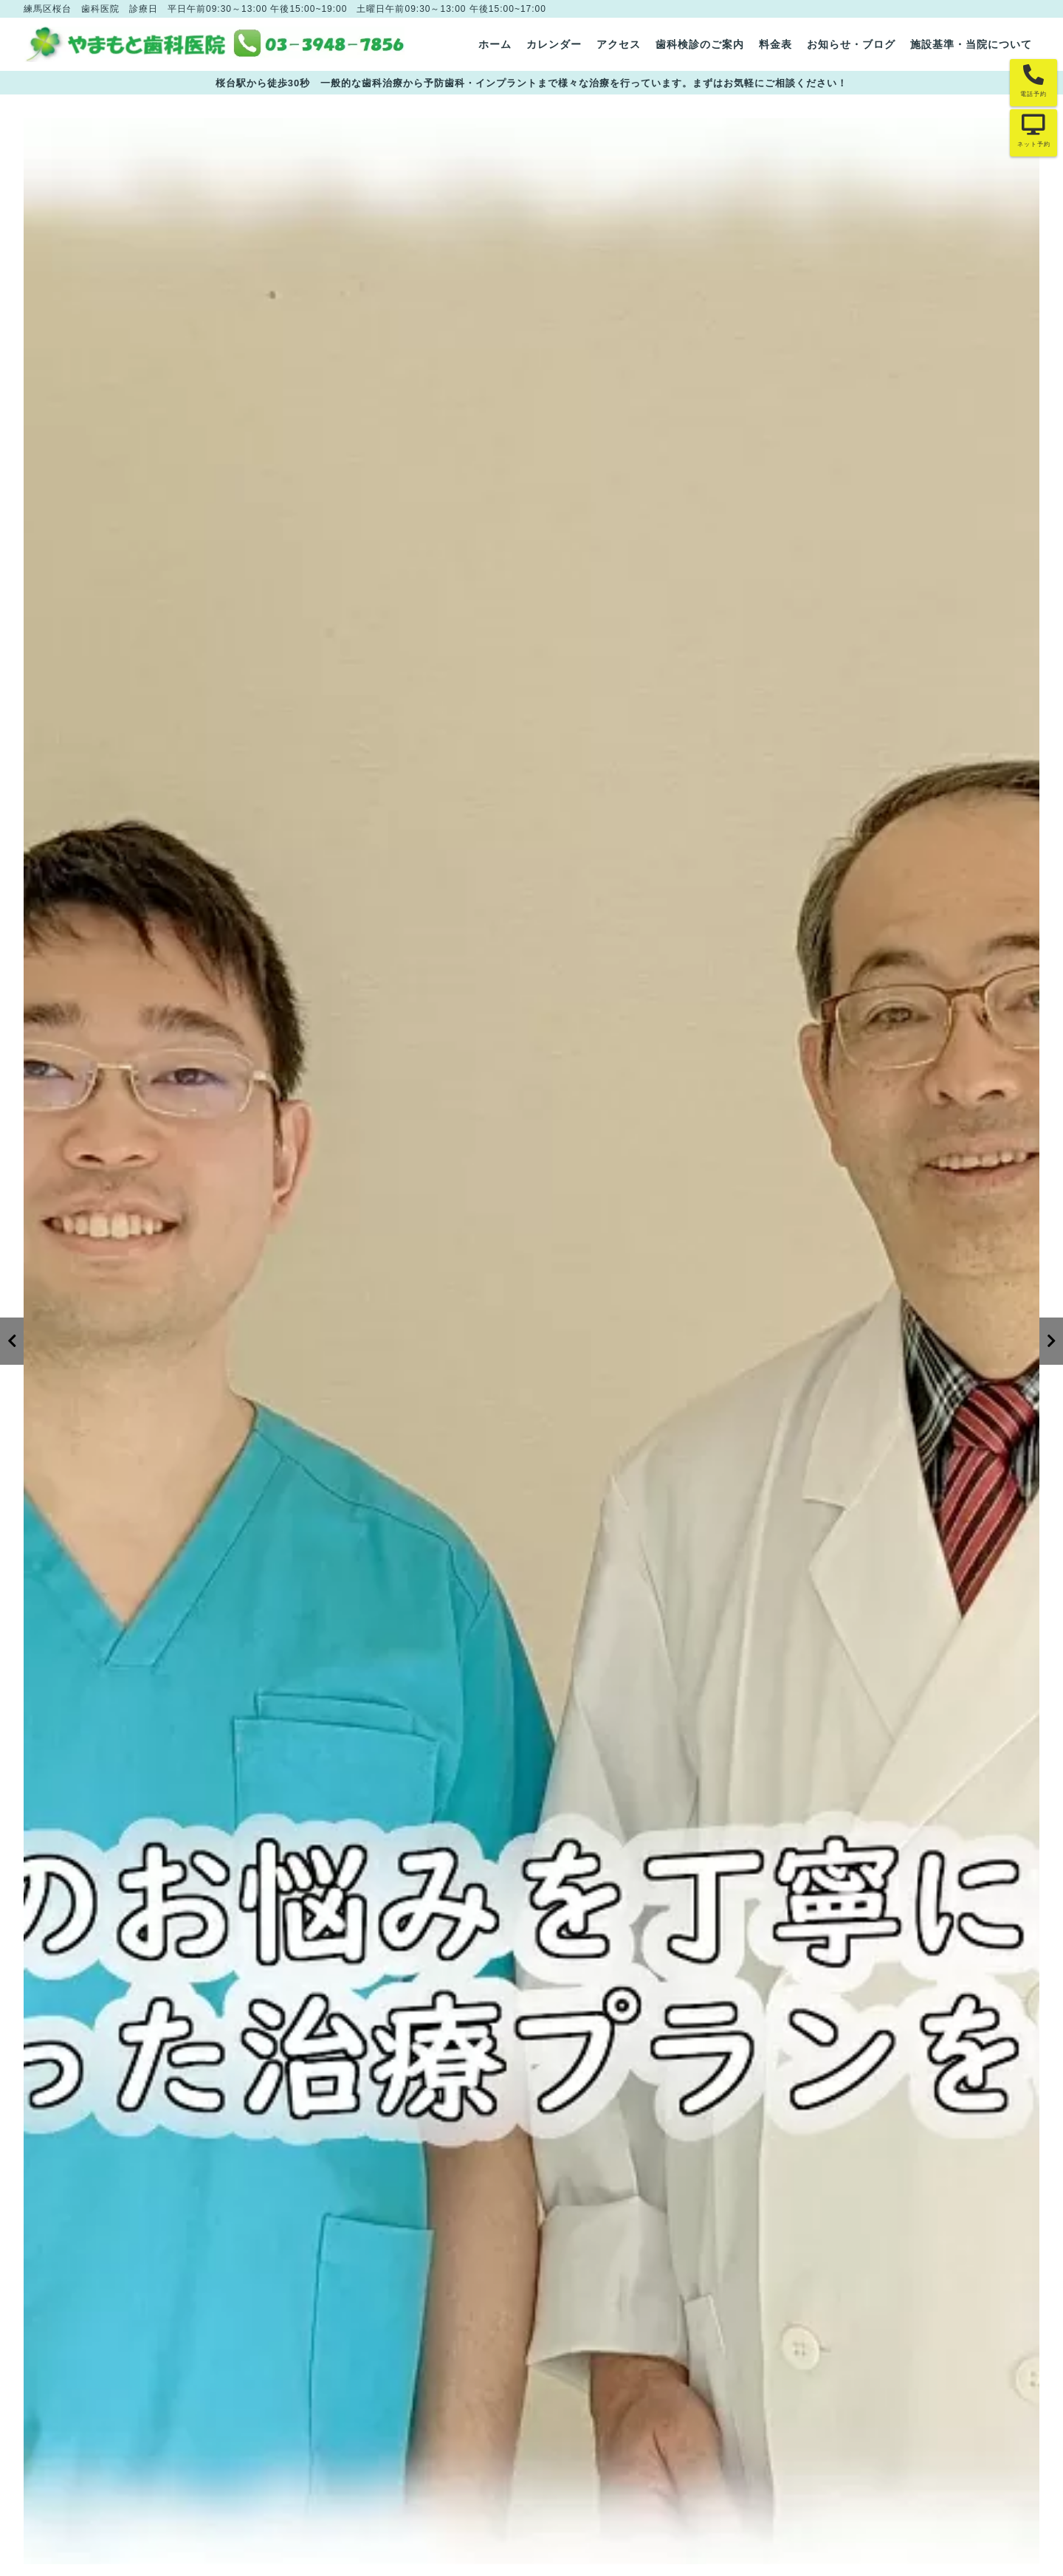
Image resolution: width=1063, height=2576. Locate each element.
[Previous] (12, 1341)
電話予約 (1033, 94)
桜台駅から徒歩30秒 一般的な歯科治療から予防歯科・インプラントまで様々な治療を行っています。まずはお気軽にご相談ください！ (531, 83)
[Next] (1051, 1341)
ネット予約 (1033, 144)
